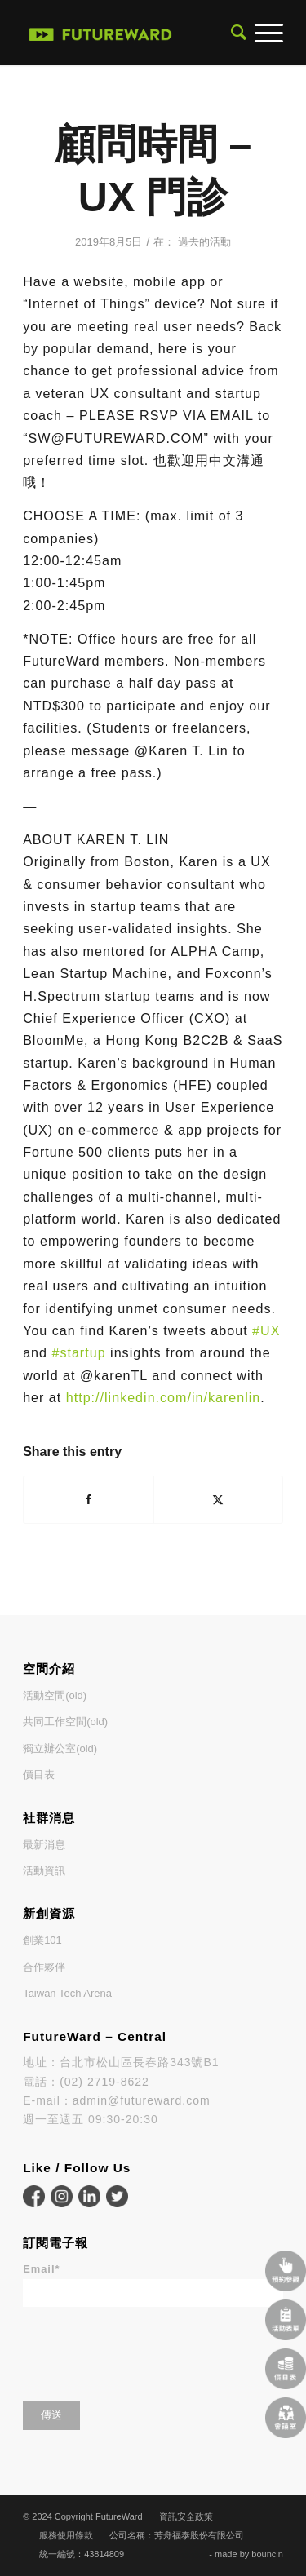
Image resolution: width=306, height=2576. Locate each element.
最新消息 (44, 1845)
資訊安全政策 (186, 2516)
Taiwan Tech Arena (67, 1993)
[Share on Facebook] (88, 1499)
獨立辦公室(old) (60, 1748)
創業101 (42, 1940)
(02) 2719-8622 (104, 2081)
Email (41, 2269)
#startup (78, 1352)
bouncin (267, 2554)
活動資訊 (44, 1871)
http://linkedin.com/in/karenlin (163, 1397)
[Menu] (264, 32)
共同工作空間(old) (65, 1721)
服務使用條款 (66, 2535)
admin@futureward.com (142, 2100)
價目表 (39, 1774)
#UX (266, 1330)
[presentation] (147, 2347)
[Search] (234, 32)
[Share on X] (218, 1499)
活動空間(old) (54, 1695)
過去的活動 (204, 242)
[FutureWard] (101, 32)
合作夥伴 (44, 1967)
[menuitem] (234, 32)
